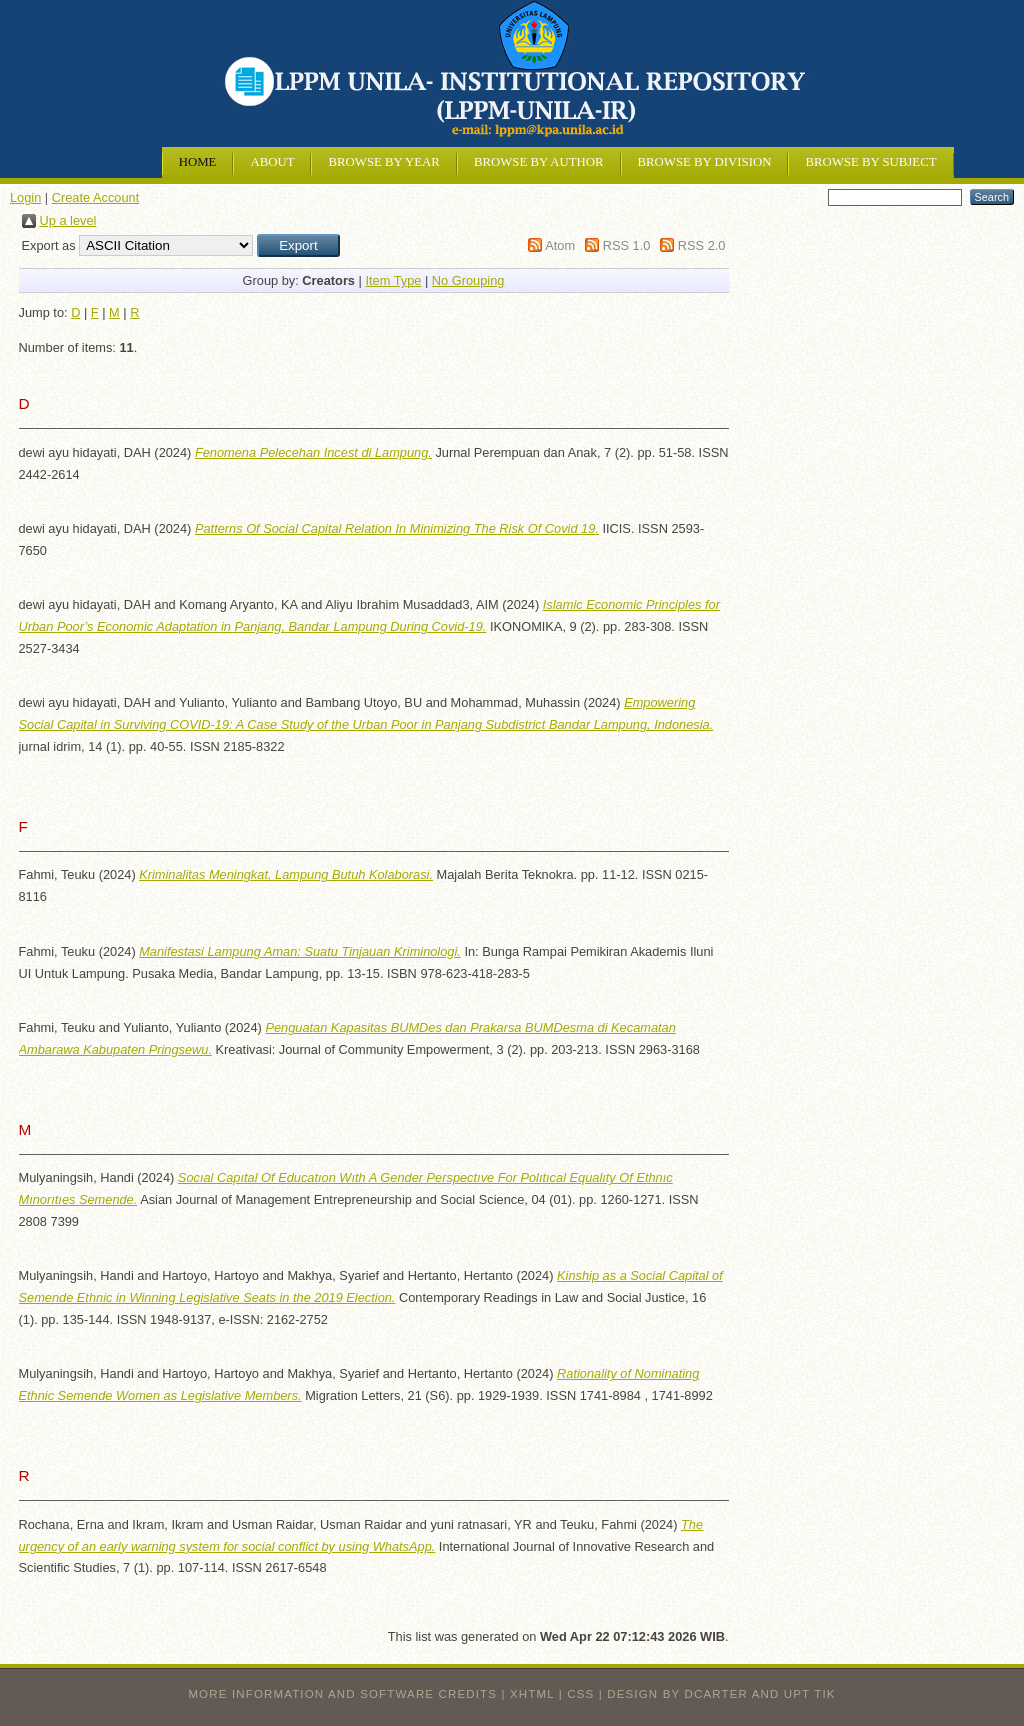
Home (198, 162)
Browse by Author (539, 162)
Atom (560, 245)
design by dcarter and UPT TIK (721, 1694)
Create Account (96, 197)
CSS (580, 1694)
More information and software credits (342, 1694)
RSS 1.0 (627, 245)
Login (25, 197)
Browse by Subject (870, 162)
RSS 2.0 (702, 245)
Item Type (393, 280)
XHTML (532, 1694)
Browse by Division (705, 162)
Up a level (68, 220)
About (272, 162)
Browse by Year (383, 162)
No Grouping (468, 280)
